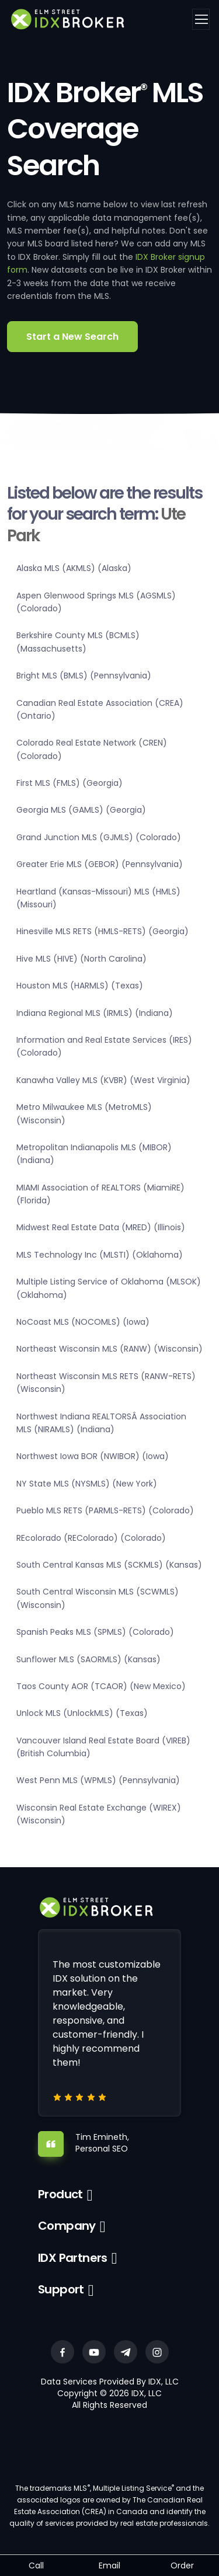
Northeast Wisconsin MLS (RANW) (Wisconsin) (109, 1349)
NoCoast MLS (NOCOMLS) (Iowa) (83, 1322)
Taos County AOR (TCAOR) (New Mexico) (101, 1686)
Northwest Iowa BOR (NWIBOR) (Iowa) (92, 1456)
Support (61, 2289)
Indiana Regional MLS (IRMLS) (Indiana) (94, 1013)
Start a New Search (72, 336)
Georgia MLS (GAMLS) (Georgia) (81, 810)
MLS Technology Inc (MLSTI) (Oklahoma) (99, 1255)
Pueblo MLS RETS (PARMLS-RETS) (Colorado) (105, 1510)
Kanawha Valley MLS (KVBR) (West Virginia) (103, 1080)
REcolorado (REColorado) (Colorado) (91, 1538)
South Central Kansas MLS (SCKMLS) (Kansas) (109, 1565)
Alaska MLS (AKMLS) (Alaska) (73, 568)
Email (109, 2565)
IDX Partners (72, 2258)
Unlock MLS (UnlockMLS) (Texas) (82, 1713)
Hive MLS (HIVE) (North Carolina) (81, 959)
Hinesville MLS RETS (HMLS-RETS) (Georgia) (102, 931)
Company (67, 2226)
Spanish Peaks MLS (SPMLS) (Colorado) (95, 1632)
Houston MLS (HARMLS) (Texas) (79, 985)
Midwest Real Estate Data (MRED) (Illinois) (100, 1227)
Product (60, 2194)
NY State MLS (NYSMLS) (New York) (86, 1483)
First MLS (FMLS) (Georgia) (69, 783)
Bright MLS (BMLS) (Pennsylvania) (83, 675)
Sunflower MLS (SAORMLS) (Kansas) (88, 1659)
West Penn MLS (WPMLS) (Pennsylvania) (98, 1780)
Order (182, 2565)
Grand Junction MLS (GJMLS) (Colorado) (98, 837)
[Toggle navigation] (201, 19)
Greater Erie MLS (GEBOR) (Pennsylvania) (99, 864)
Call (36, 2565)
